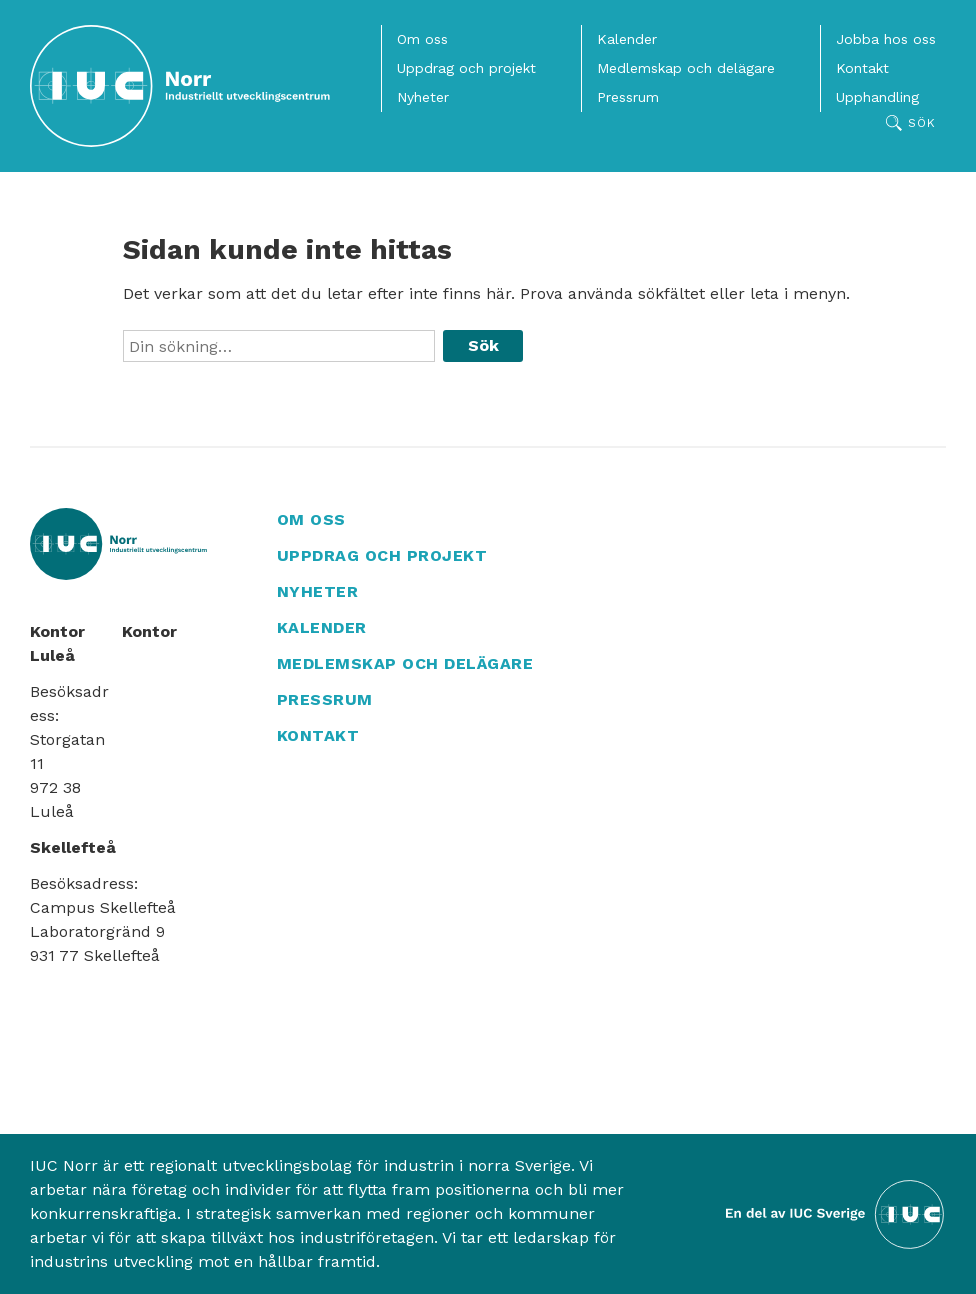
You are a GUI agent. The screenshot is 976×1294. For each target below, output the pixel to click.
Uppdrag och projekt (466, 68)
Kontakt (862, 68)
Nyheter (423, 97)
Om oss (422, 39)
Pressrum (628, 97)
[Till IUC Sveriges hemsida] (836, 1212)
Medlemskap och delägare (686, 68)
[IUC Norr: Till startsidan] (180, 86)
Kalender (627, 39)
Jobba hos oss (886, 39)
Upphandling (877, 97)
